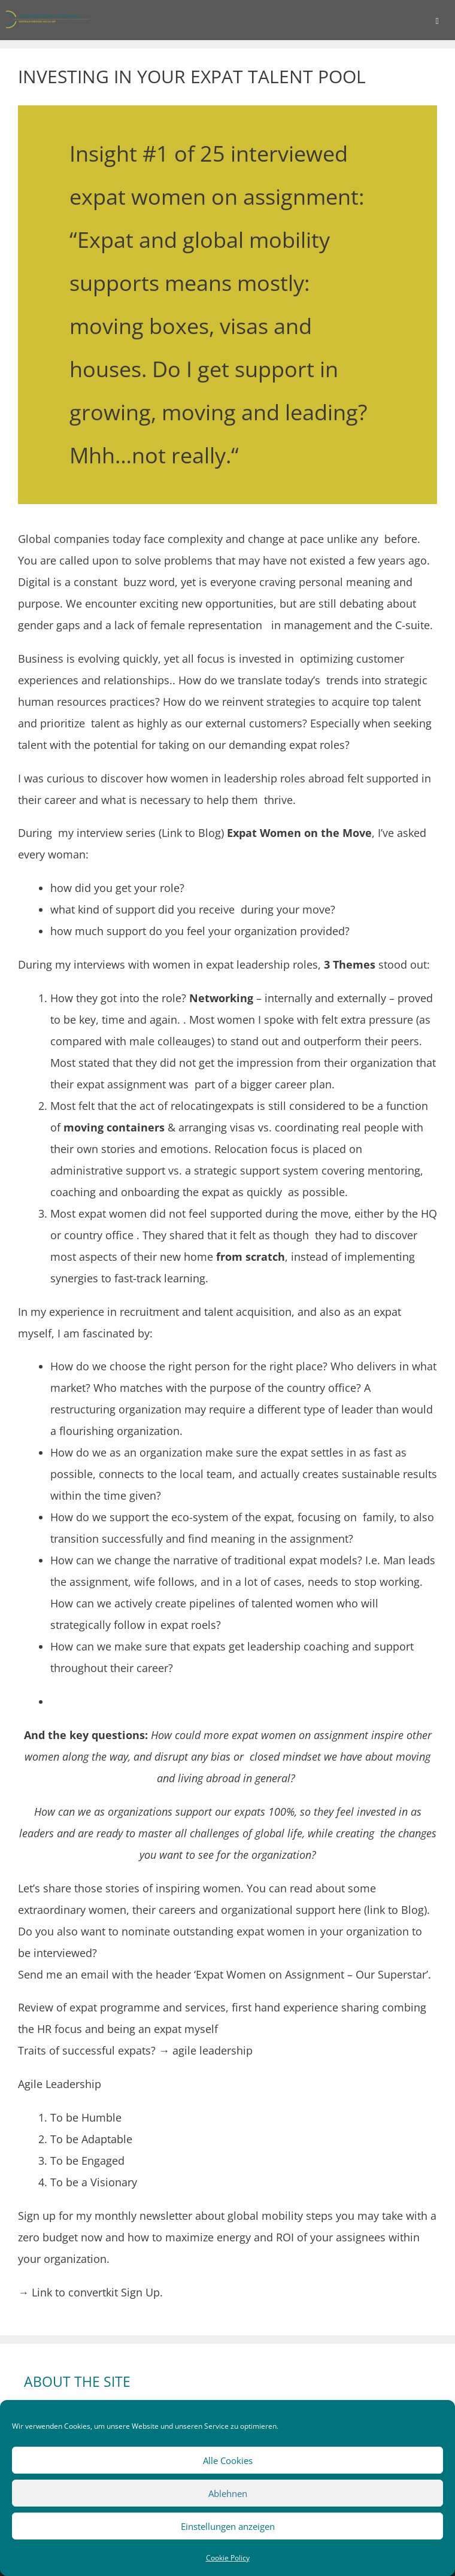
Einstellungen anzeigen (228, 2526)
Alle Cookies (228, 2460)
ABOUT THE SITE (77, 2381)
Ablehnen (227, 2493)
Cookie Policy (228, 2558)
